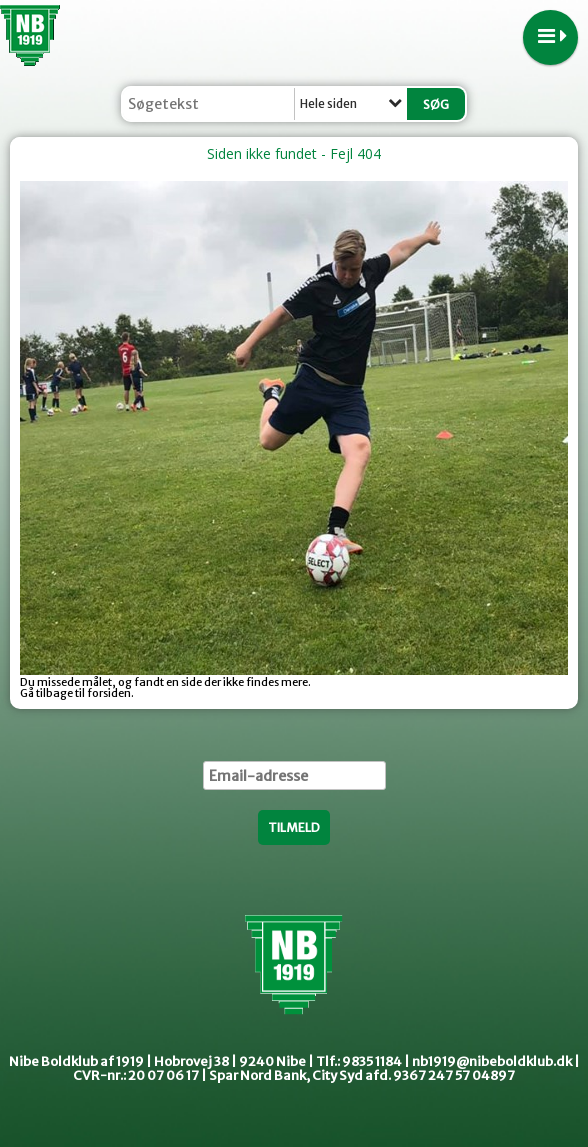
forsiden (109, 693)
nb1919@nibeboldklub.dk (492, 1061)
